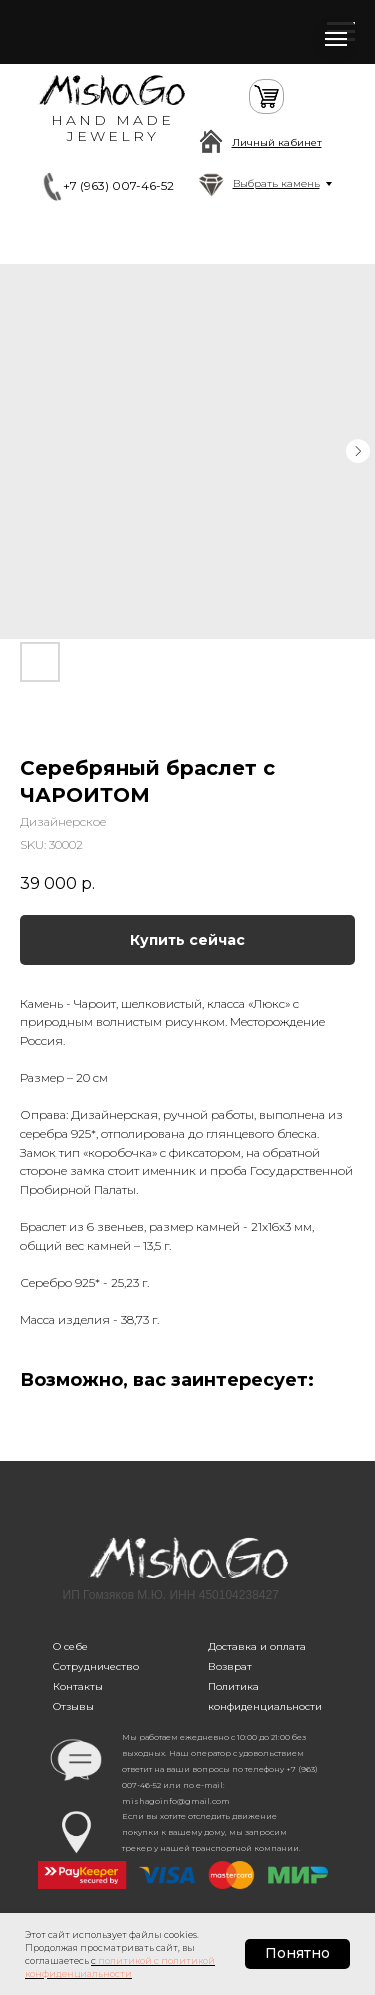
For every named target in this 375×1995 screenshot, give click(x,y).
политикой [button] (125, 1960)
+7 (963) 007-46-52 (118, 185)
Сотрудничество (96, 1666)
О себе (70, 1646)
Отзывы (73, 1706)
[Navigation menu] (336, 39)
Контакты (78, 1686)
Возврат (230, 1666)
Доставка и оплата (257, 1646)
